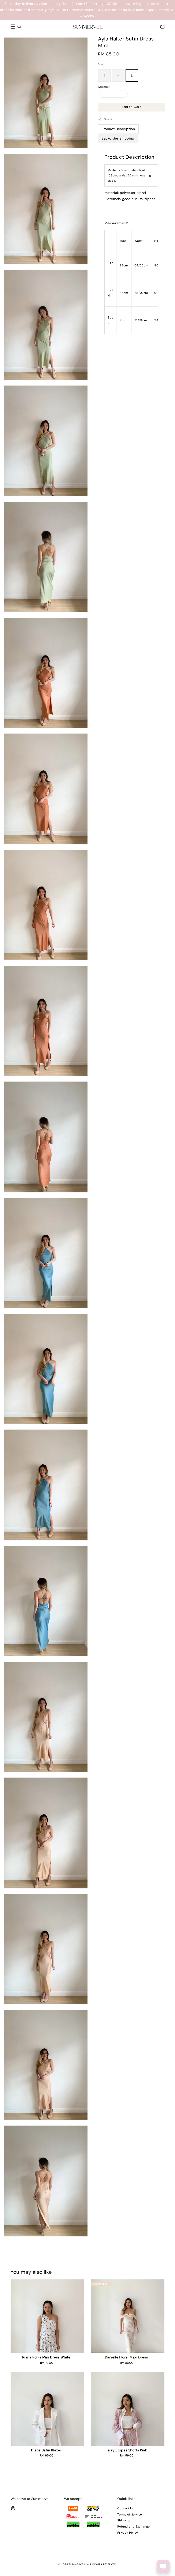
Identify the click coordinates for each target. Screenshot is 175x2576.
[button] (12, 26)
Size (101, 64)
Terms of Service (129, 2514)
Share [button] (105, 119)
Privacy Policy (127, 2532)
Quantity (103, 87)
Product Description (118, 129)
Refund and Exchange (133, 2526)
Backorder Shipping (117, 138)
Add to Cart (131, 107)
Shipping (123, 2520)
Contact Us (125, 2508)
